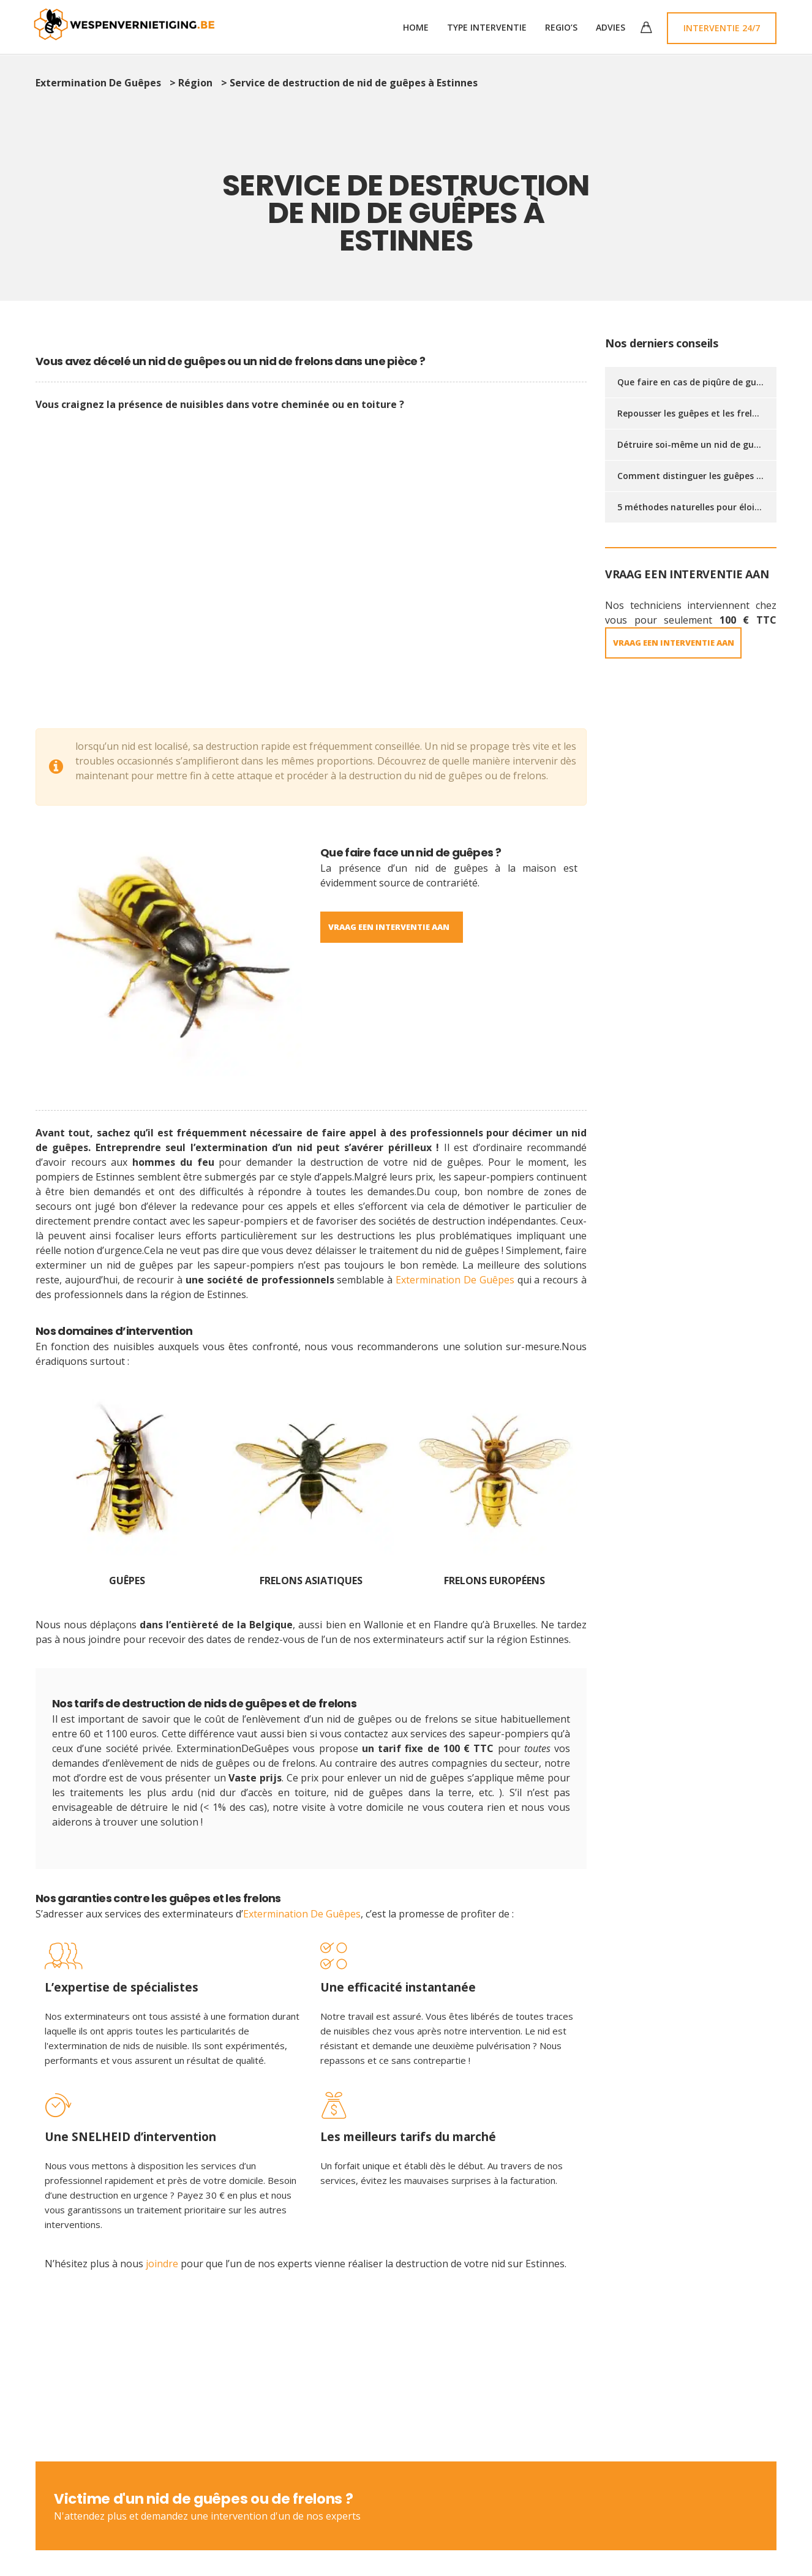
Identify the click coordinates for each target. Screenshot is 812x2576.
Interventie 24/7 (721, 28)
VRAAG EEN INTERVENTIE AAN (682, 642)
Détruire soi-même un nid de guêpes (695, 444)
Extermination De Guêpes (455, 1279)
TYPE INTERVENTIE (487, 27)
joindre (163, 2265)
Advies (610, 27)
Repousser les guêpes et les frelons (692, 413)
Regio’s (561, 27)
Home (416, 27)
